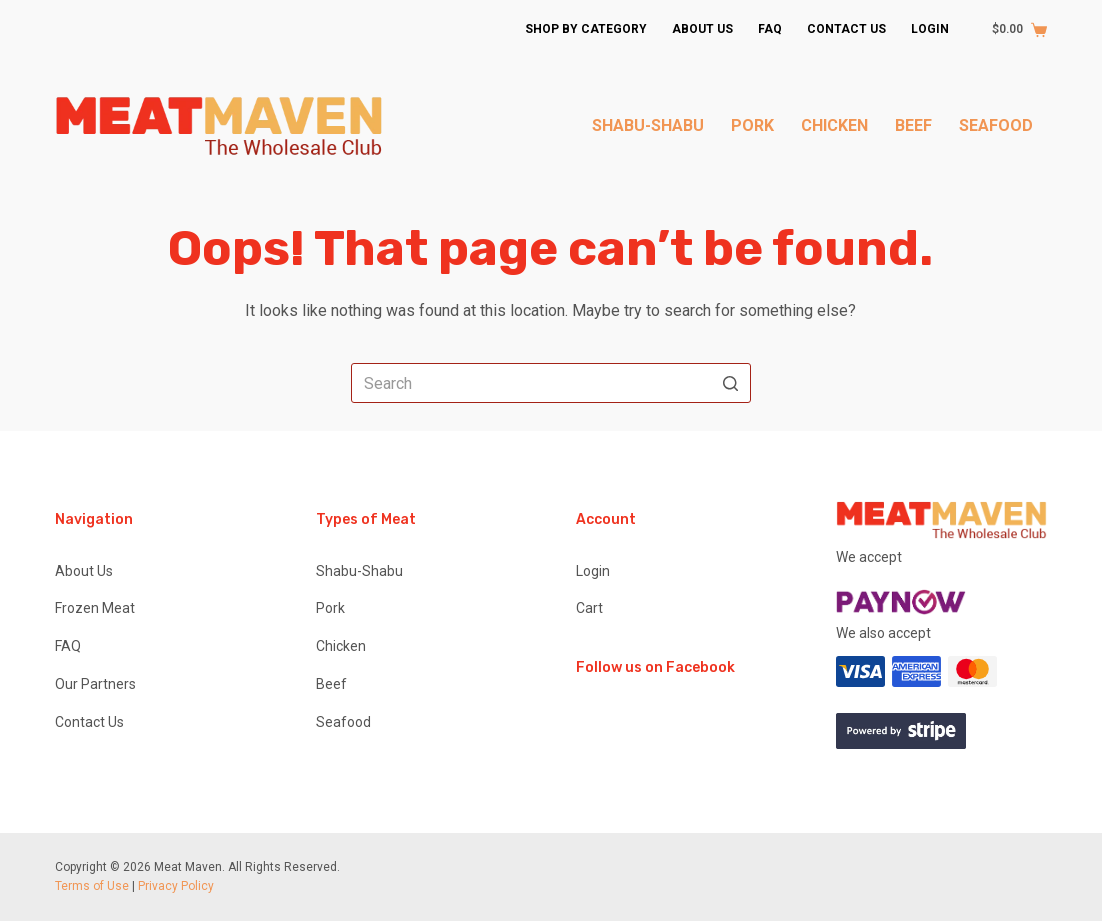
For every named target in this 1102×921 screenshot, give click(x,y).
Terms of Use (92, 886)
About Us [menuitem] (702, 29)
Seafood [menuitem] (996, 125)
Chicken (341, 646)
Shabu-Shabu (359, 571)
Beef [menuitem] (913, 125)
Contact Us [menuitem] (846, 29)
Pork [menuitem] (752, 125)
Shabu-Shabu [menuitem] (648, 125)
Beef (331, 684)
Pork (330, 608)
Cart (589, 608)
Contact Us (89, 722)
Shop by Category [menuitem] (586, 29)
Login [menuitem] (930, 29)
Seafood (343, 722)
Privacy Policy (176, 886)
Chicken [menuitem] (834, 125)
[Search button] (731, 383)
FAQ (68, 646)
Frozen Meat (95, 608)
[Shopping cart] (1009, 30)
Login (593, 571)
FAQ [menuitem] (770, 29)
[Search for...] (551, 383)
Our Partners (95, 684)
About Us (84, 571)
